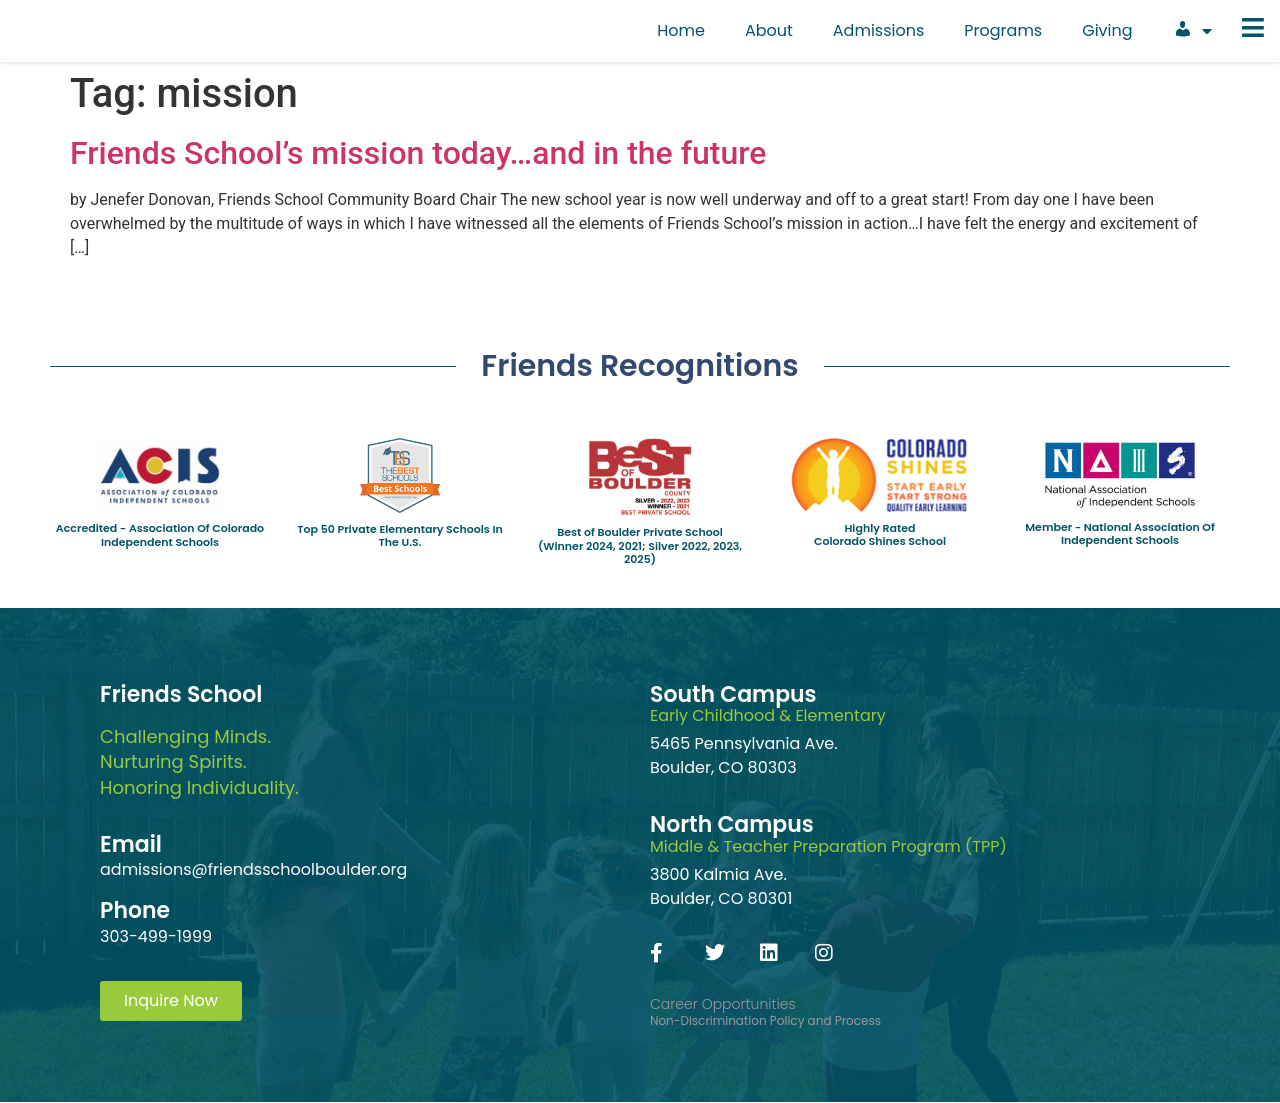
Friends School (181, 694)
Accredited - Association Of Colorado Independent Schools (160, 534)
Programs (1003, 30)
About (769, 30)
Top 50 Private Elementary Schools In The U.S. (400, 535)
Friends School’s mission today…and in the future (418, 153)
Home (681, 30)
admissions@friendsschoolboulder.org (253, 869)
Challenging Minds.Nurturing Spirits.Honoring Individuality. (199, 761)
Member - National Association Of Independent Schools (1120, 533)
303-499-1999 (156, 936)
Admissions (879, 30)
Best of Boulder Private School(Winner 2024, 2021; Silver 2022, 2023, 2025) (640, 545)
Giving (1107, 30)
